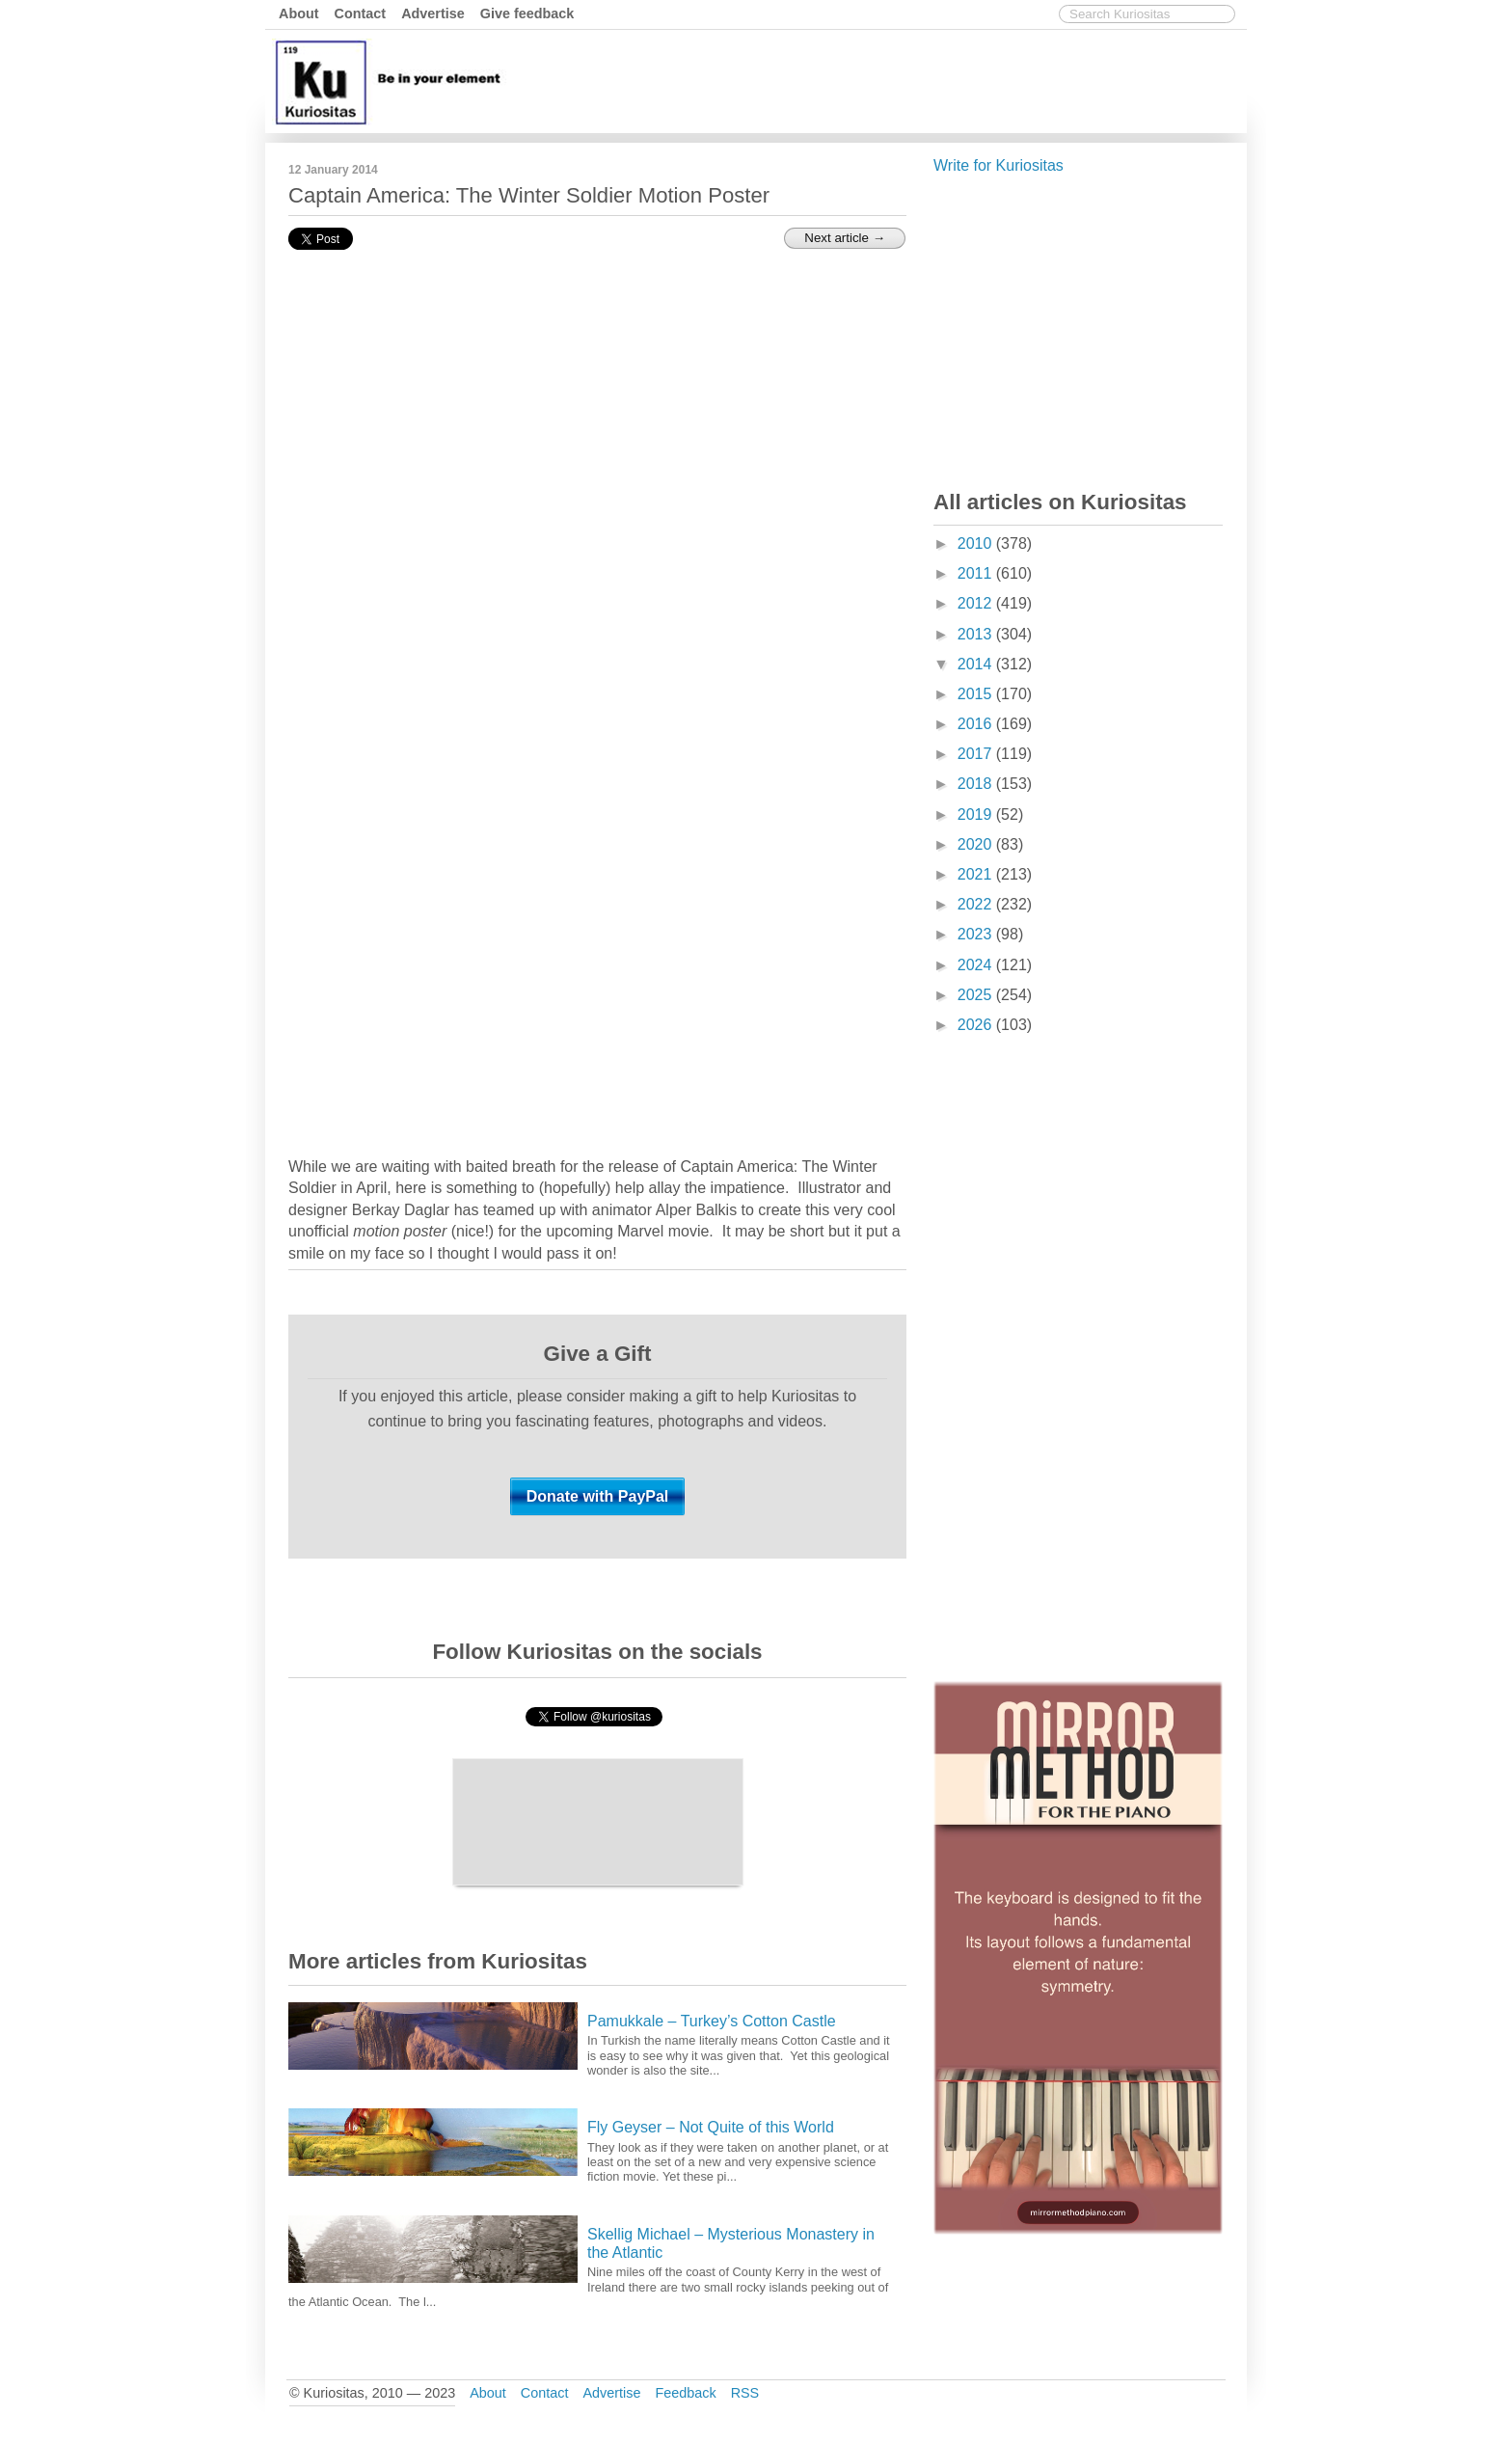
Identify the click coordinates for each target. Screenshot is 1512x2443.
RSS (745, 2393)
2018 (977, 783)
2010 (977, 543)
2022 (977, 904)
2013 (977, 634)
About (299, 13)
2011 (977, 573)
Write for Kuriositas (998, 165)
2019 (977, 814)
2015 (977, 694)
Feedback (685, 2393)
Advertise (433, 13)
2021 (977, 874)
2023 (977, 934)
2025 (977, 995)
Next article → (844, 238)
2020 (977, 844)
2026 (977, 1025)
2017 (977, 754)
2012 (977, 603)
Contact (361, 13)
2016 (977, 724)
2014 (977, 664)
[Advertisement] (891, 80)
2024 (977, 965)
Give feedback (527, 13)
